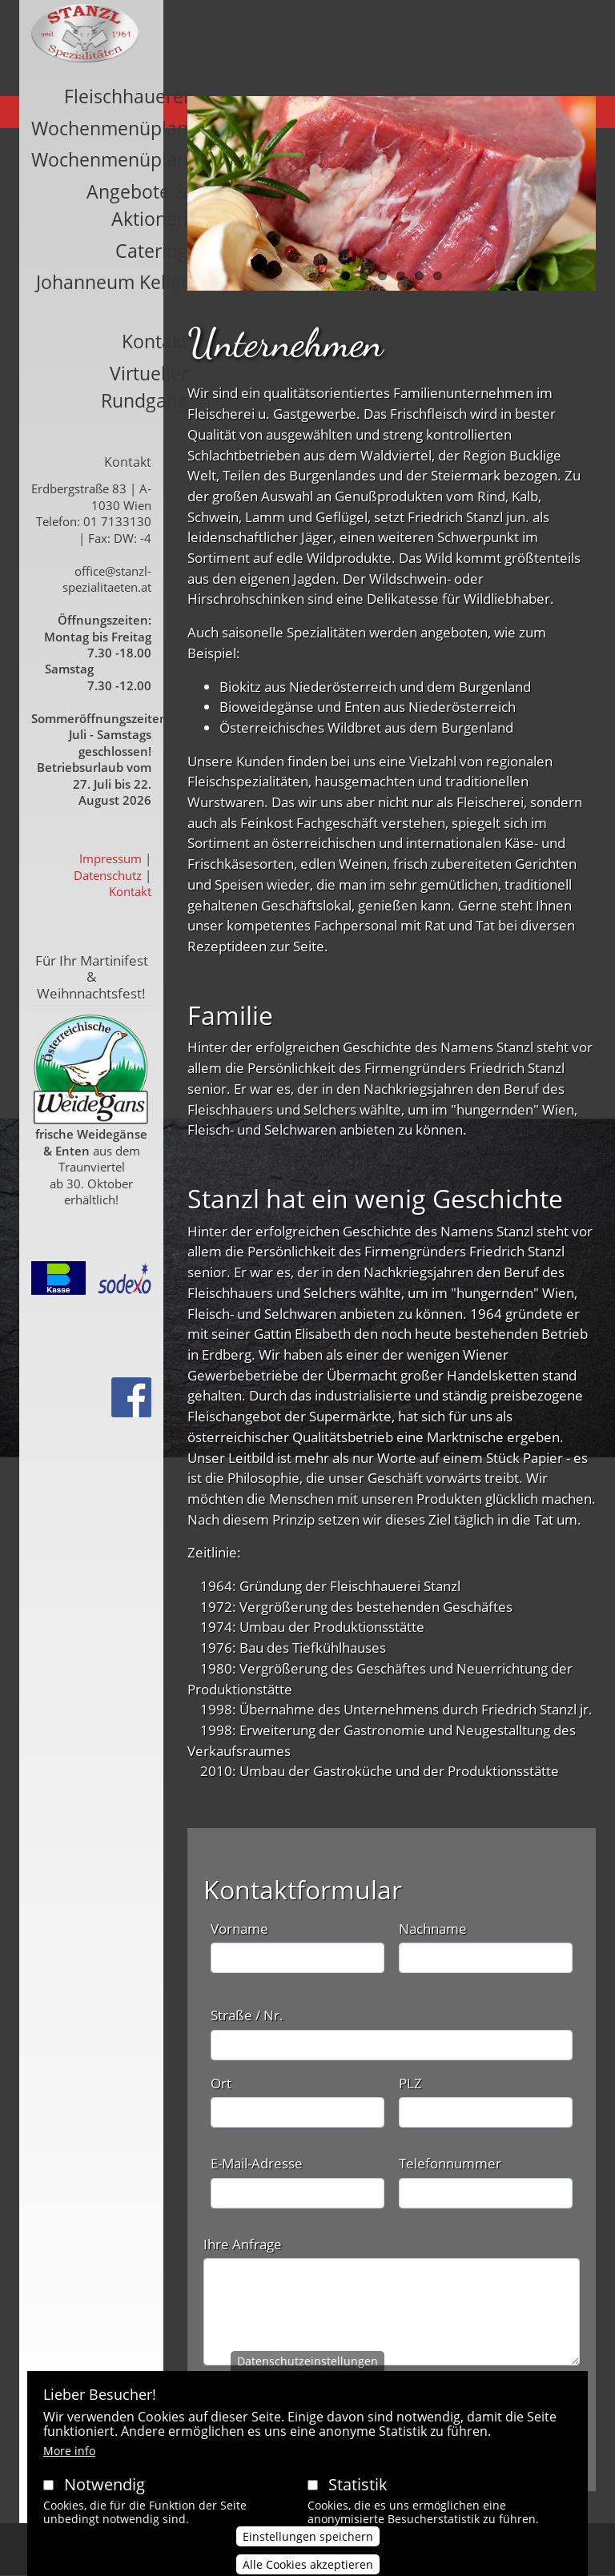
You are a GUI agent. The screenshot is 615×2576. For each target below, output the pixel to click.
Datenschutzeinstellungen (307, 2380)
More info (69, 2470)
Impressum (110, 858)
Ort (221, 2083)
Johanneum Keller (112, 282)
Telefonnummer (450, 2163)
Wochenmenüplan (109, 128)
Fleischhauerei (126, 96)
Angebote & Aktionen (137, 205)
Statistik (358, 2503)
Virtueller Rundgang (144, 387)
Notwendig (104, 2503)
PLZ (410, 2083)
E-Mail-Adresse (257, 2163)
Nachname (433, 1928)
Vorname (239, 1928)
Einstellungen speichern (308, 2555)
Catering (151, 250)
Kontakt (155, 341)
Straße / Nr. (247, 2015)
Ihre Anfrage (242, 2244)
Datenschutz (108, 875)
